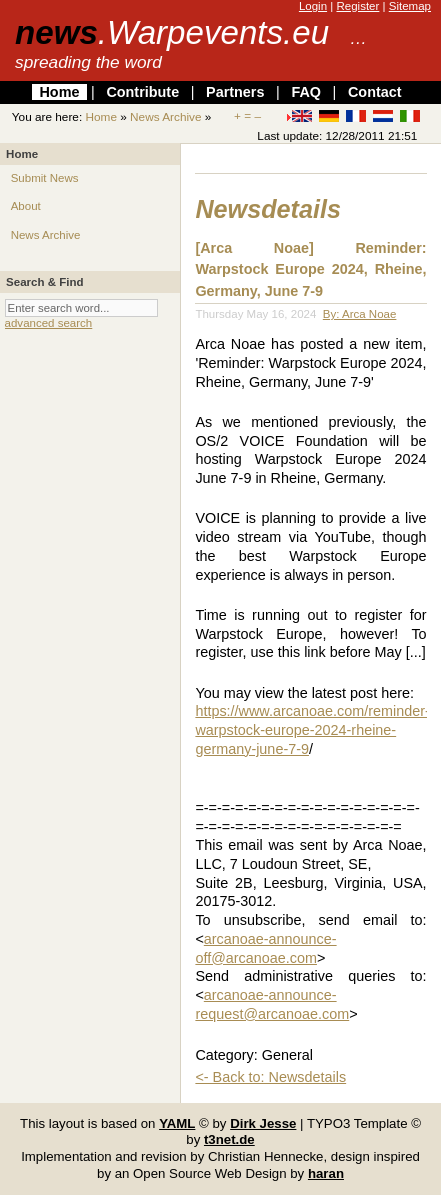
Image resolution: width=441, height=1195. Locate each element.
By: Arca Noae (360, 314)
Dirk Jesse (263, 1123)
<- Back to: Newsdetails (270, 1077)
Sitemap (410, 6)
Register (357, 6)
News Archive (165, 117)
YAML (177, 1123)
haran (326, 1173)
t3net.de (229, 1139)
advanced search (49, 323)
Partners (235, 92)
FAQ (306, 92)
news (172, 32)
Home (59, 92)
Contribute (142, 92)
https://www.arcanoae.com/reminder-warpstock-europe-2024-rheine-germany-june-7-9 (312, 729)
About (26, 206)
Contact (375, 92)
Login (313, 6)
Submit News (45, 178)
